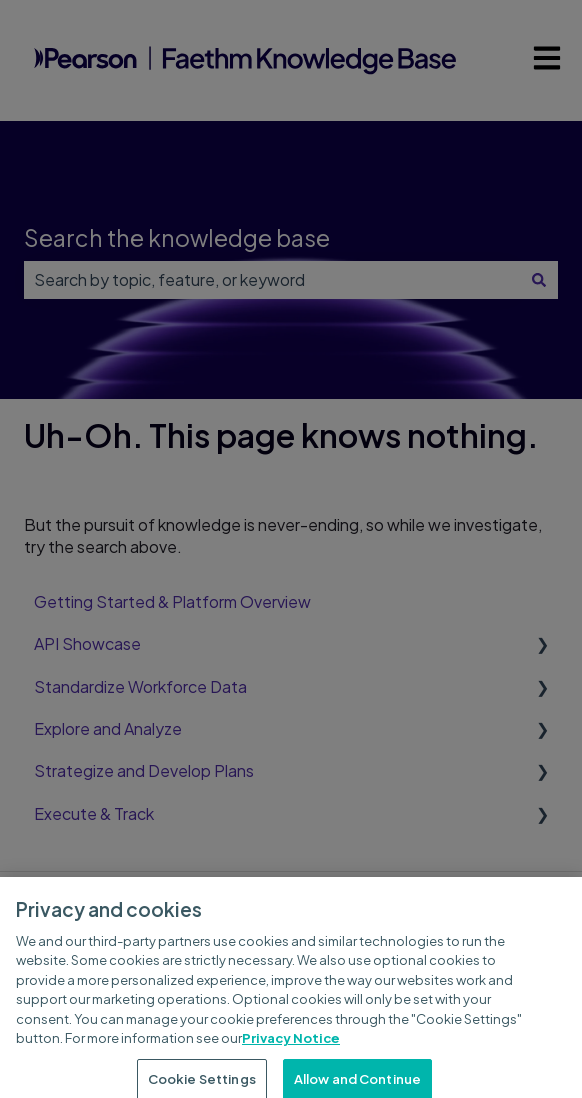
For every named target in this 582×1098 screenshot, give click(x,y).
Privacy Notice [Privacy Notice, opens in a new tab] (291, 1049)
